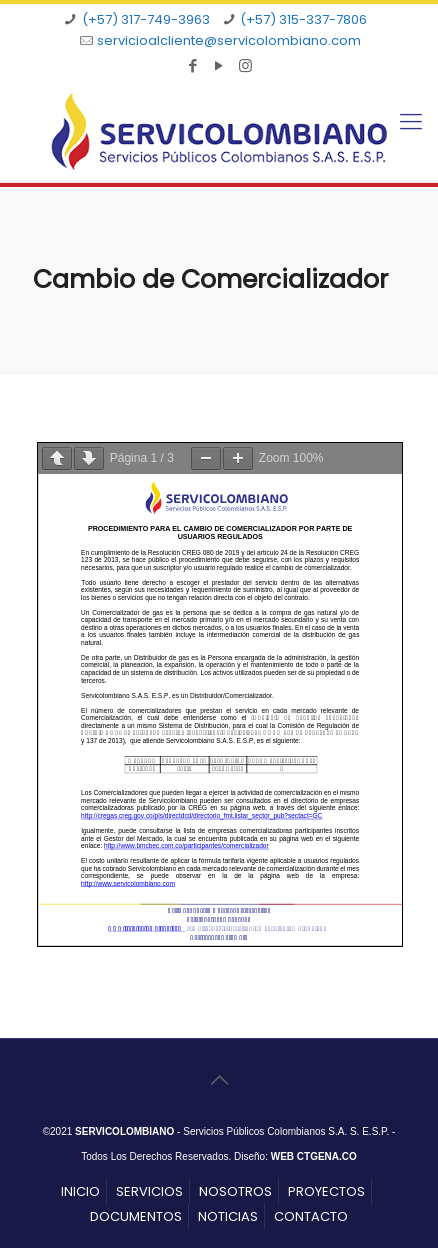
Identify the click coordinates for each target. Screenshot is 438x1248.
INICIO (80, 1191)
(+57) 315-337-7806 (303, 19)
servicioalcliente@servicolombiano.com (229, 40)
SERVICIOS (149, 1191)
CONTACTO (311, 1216)
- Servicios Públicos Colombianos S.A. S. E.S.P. (232, 1131)
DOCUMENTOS (136, 1216)
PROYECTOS (326, 1191)
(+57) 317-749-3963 (146, 19)
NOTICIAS (228, 1216)
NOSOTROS (235, 1191)
